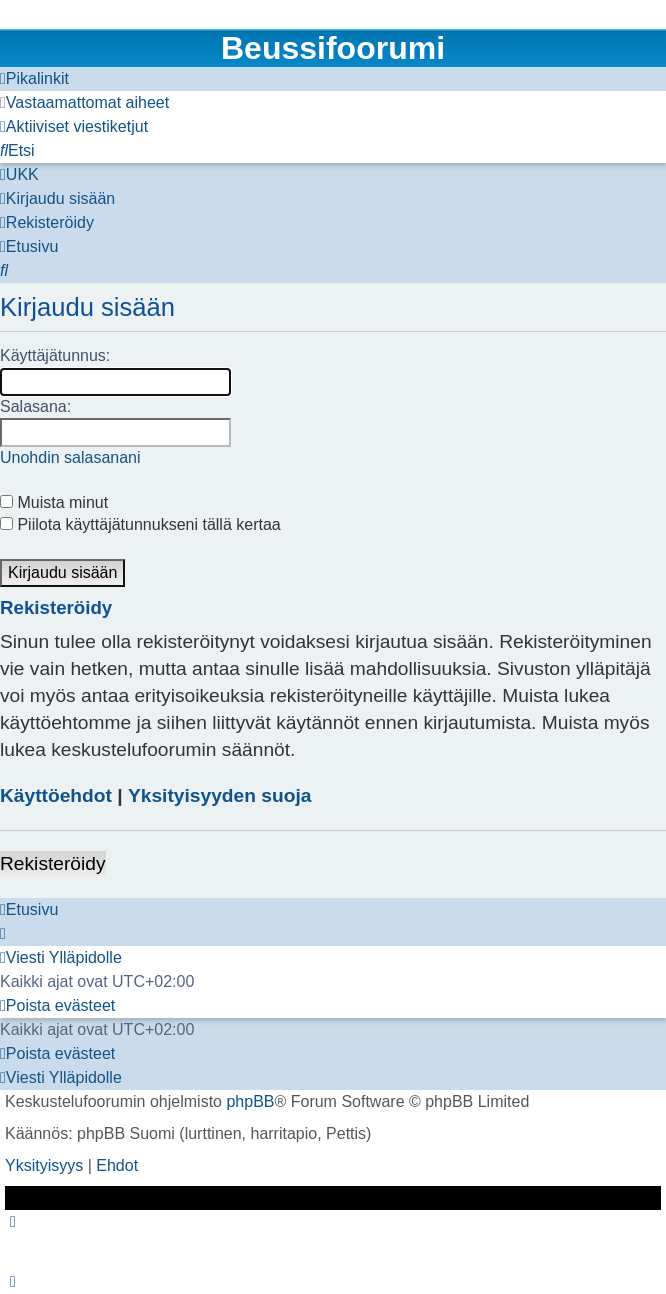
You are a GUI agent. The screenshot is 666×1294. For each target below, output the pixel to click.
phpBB (250, 1101)
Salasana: (35, 406)
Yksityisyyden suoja (219, 795)
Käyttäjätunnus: (55, 355)
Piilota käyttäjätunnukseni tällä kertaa (140, 524)
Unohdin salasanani (70, 457)
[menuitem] (84, 103)
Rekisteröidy (53, 863)
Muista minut (54, 502)
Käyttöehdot (56, 795)
